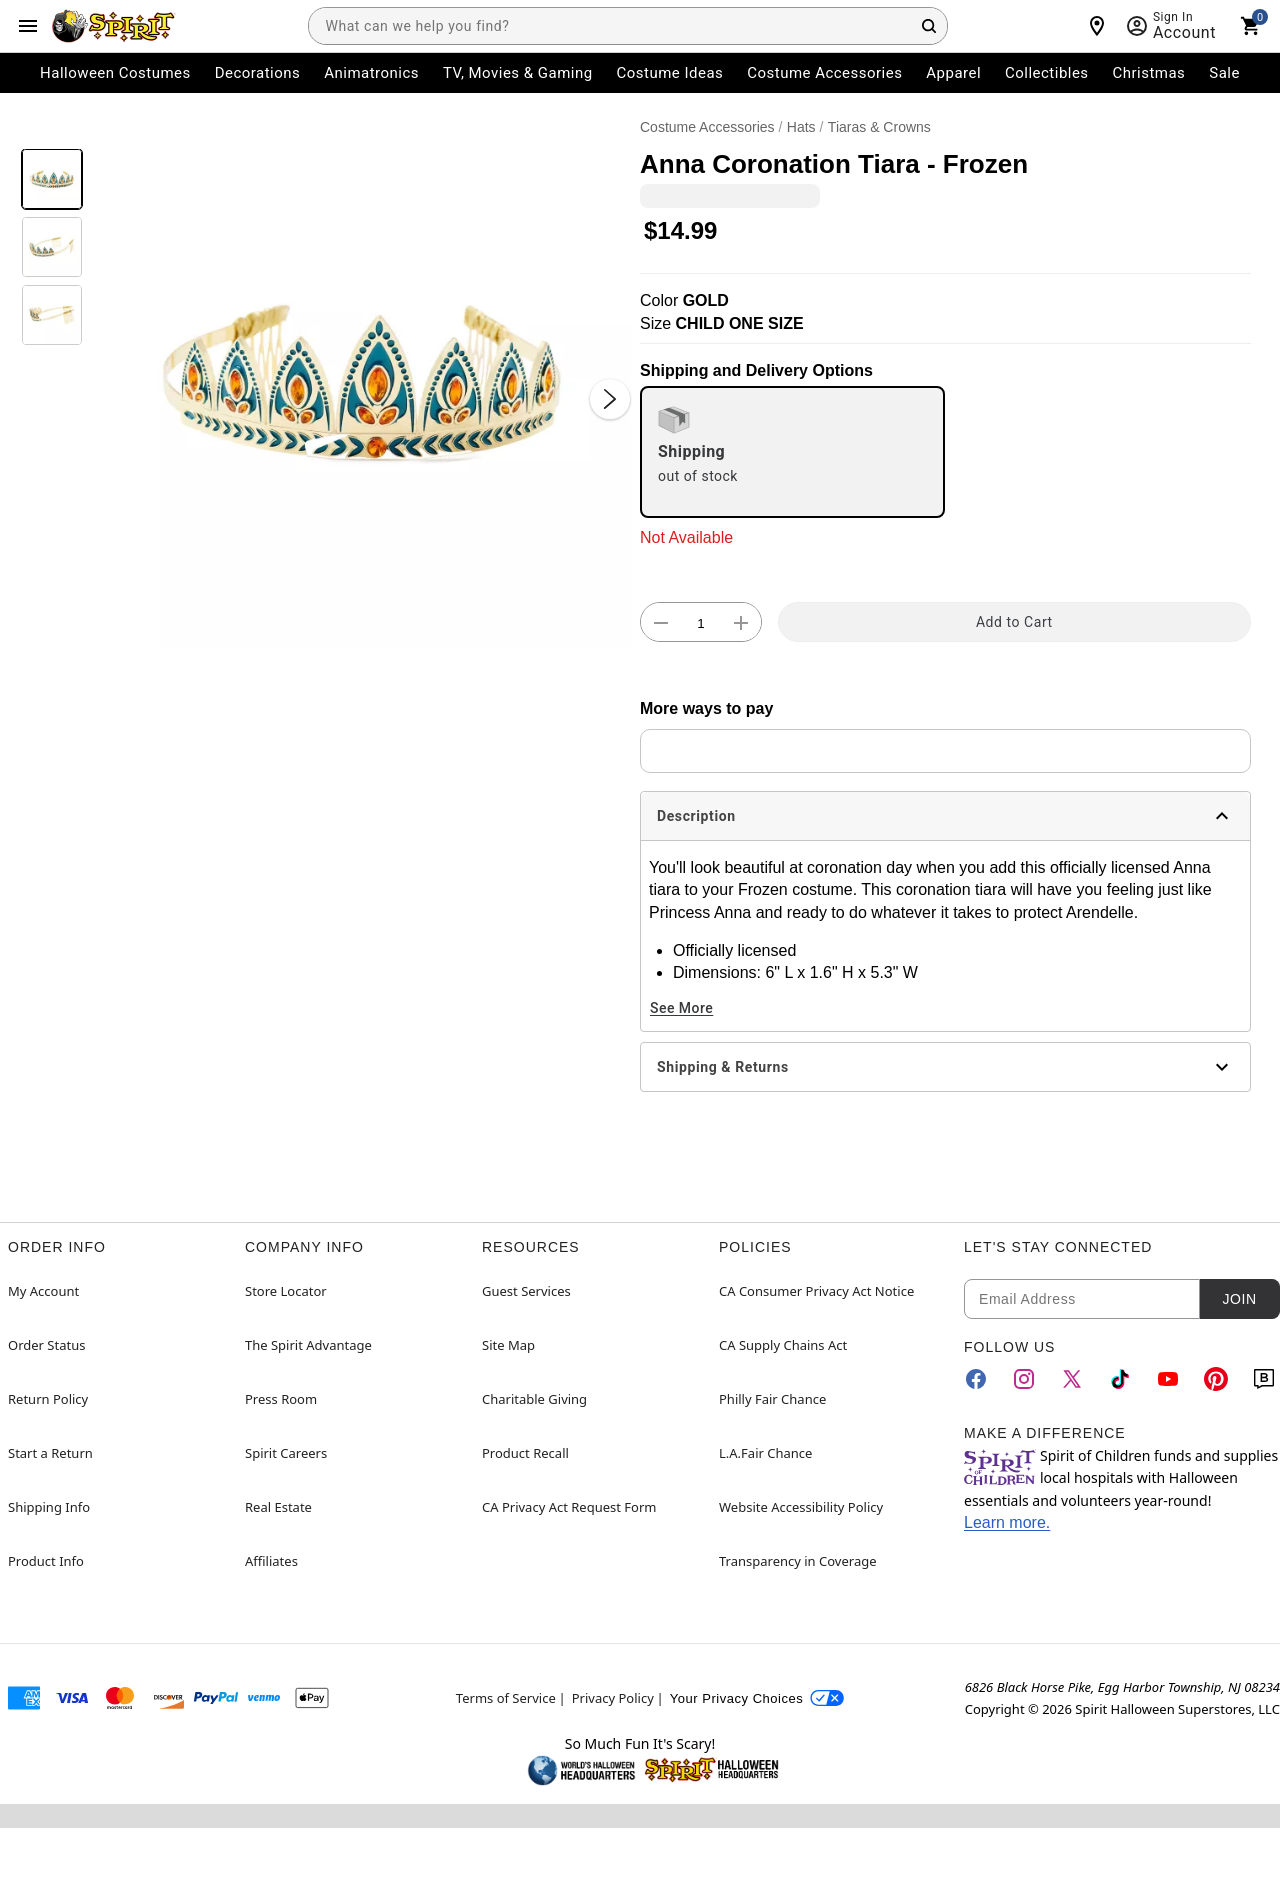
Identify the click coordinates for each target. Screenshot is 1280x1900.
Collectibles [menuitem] (1047, 73)
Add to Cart (1014, 622)
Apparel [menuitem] (953, 73)
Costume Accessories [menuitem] (824, 73)
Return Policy (48, 1399)
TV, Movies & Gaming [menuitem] (518, 73)
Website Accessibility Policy (801, 1507)
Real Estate (278, 1507)
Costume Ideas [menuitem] (670, 73)
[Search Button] (929, 26)
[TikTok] (1120, 1379)
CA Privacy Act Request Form (569, 1507)
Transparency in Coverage (798, 1561)
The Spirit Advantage (308, 1345)
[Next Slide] (610, 399)
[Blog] (1264, 1379)
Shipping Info (49, 1507)
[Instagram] (1024, 1379)
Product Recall (525, 1453)
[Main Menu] (28, 26)
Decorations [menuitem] (258, 73)
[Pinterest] (1216, 1379)
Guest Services (526, 1291)
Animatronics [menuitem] (371, 73)
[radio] (792, 452)
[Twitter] (1072, 1379)
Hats (801, 127)
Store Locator (286, 1291)
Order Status (46, 1345)
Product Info (46, 1561)
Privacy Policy (613, 1698)
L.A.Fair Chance (765, 1453)
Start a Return (50, 1453)
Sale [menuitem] (1224, 73)
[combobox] (628, 26)
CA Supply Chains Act (783, 1345)
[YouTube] (1168, 1379)
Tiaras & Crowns (879, 127)
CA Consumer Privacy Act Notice (816, 1291)
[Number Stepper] (701, 623)
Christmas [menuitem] (1149, 73)
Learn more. (1007, 1522)
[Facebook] (976, 1379)
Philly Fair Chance (772, 1399)
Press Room (281, 1399)
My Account (43, 1291)
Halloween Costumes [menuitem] (115, 73)
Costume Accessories (707, 127)
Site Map (508, 1345)
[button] (361, 379)
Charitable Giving (534, 1399)
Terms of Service (506, 1698)
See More (681, 1008)
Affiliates (271, 1561)
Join (1239, 1299)
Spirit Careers (286, 1453)
